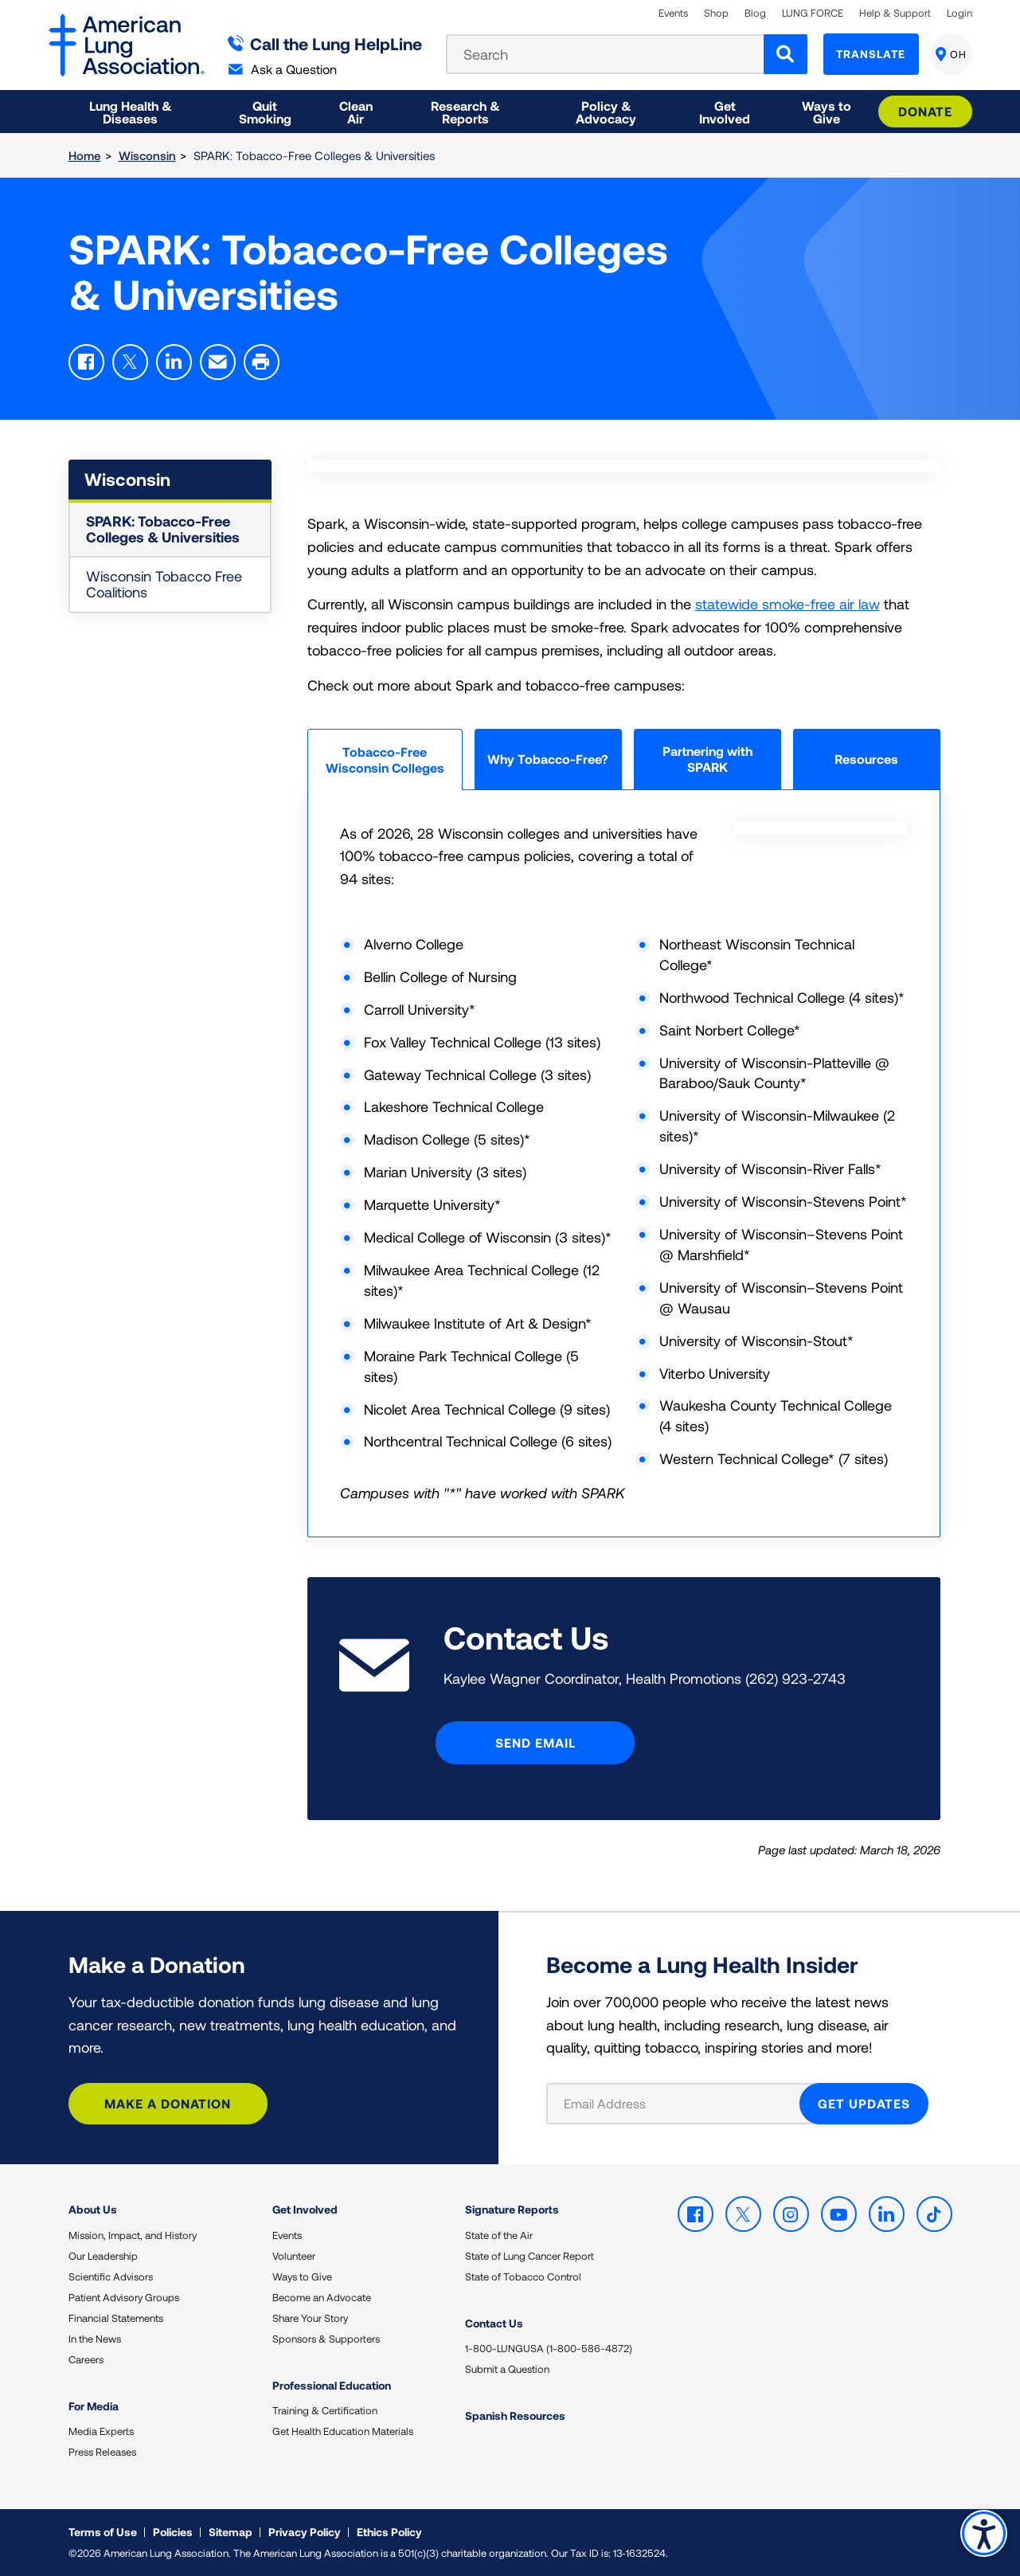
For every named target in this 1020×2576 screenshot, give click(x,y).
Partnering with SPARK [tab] (707, 758)
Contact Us (494, 2323)
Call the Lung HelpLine (325, 43)
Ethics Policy (389, 2532)
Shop (716, 13)
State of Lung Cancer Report (529, 2255)
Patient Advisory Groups (123, 2297)
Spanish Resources (515, 2415)
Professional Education (331, 2385)
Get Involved (305, 2209)
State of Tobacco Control (523, 2276)
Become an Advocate (321, 2297)
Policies (173, 2532)
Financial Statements (115, 2318)
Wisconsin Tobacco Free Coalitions (164, 584)
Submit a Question (507, 2369)
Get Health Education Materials (342, 2431)
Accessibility (984, 2533)
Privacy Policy (304, 2532)
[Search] (785, 54)
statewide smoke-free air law (787, 604)
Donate (925, 111)
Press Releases (102, 2451)
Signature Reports (512, 2209)
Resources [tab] (866, 758)
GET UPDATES (864, 2103)
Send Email (535, 1742)
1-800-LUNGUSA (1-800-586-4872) (548, 2348)
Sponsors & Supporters (326, 2338)
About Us (92, 2209)
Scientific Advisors (110, 2276)
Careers (86, 2359)
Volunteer (293, 2255)
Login (959, 13)
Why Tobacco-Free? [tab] (547, 758)
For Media (93, 2406)
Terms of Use (102, 2532)
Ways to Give (302, 2276)
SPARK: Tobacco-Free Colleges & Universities (163, 529)
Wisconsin (147, 155)
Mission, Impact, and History (132, 2235)
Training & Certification (324, 2410)
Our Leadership (103, 2255)
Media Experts (101, 2431)
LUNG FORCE (812, 13)
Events (673, 13)
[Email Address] (682, 2103)
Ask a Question (283, 68)
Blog (755, 13)
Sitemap (230, 2532)
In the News (94, 2338)
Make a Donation (167, 2103)
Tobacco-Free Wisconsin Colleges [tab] (385, 759)
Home (84, 155)
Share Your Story (310, 2318)
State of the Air (499, 2235)
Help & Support (895, 13)
